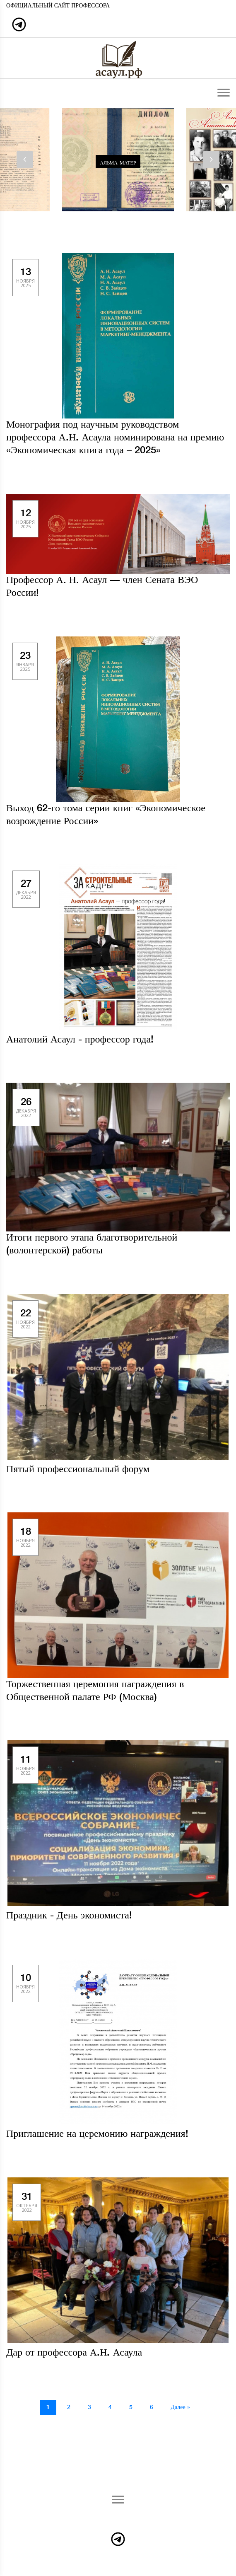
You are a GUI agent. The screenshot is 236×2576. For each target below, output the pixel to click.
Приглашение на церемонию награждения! (97, 2134)
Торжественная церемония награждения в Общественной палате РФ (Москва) (95, 1691)
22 (25, 1319)
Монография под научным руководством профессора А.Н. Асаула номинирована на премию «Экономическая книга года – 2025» (115, 438)
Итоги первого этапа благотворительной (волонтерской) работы (91, 1244)
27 (26, 889)
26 (26, 1107)
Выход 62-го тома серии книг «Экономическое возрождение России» (105, 815)
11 (25, 1765)
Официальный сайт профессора (58, 6)
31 (26, 2202)
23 (25, 661)
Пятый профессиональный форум (77, 1469)
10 (25, 1983)
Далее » (180, 2407)
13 (25, 277)
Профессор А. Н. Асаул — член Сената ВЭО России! (102, 586)
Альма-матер (118, 163)
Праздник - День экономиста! (69, 1916)
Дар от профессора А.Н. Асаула (74, 2353)
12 (25, 518)
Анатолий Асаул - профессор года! (80, 1040)
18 (25, 1537)
